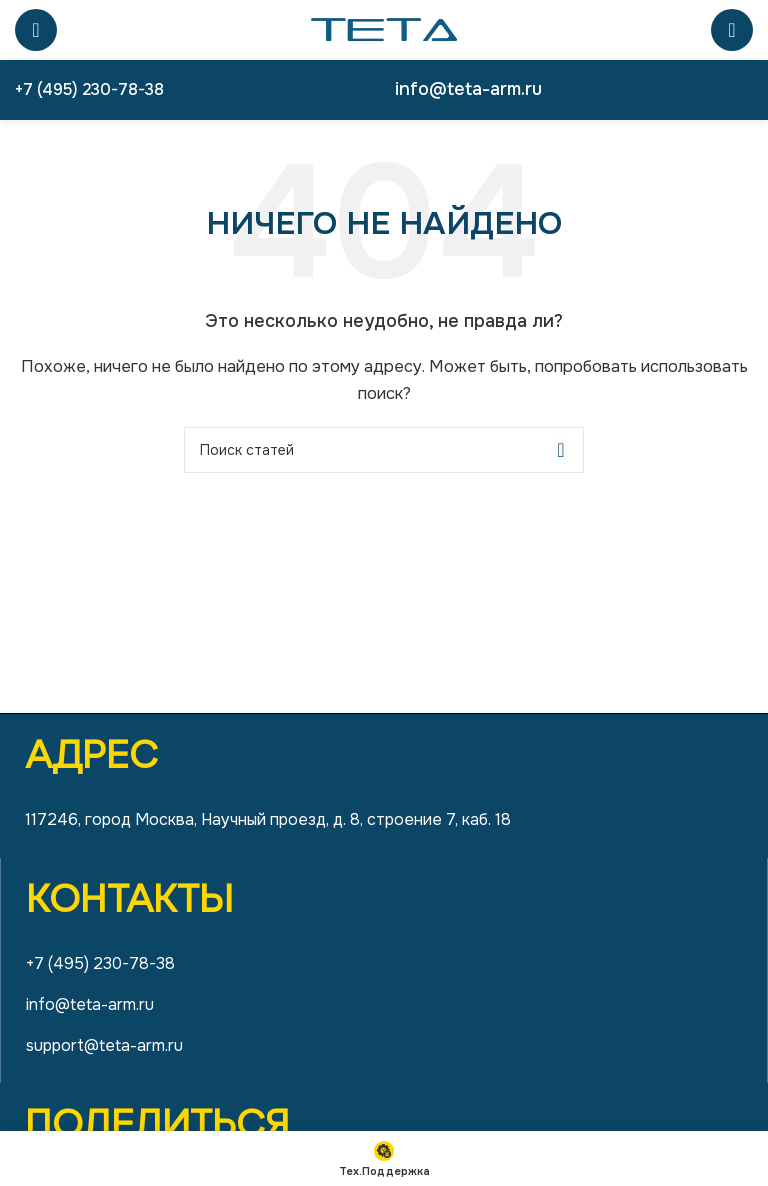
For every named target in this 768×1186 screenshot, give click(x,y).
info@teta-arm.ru (468, 89)
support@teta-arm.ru (104, 1045)
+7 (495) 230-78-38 (89, 89)
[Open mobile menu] (36, 30)
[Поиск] (732, 30)
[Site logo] (384, 29)
